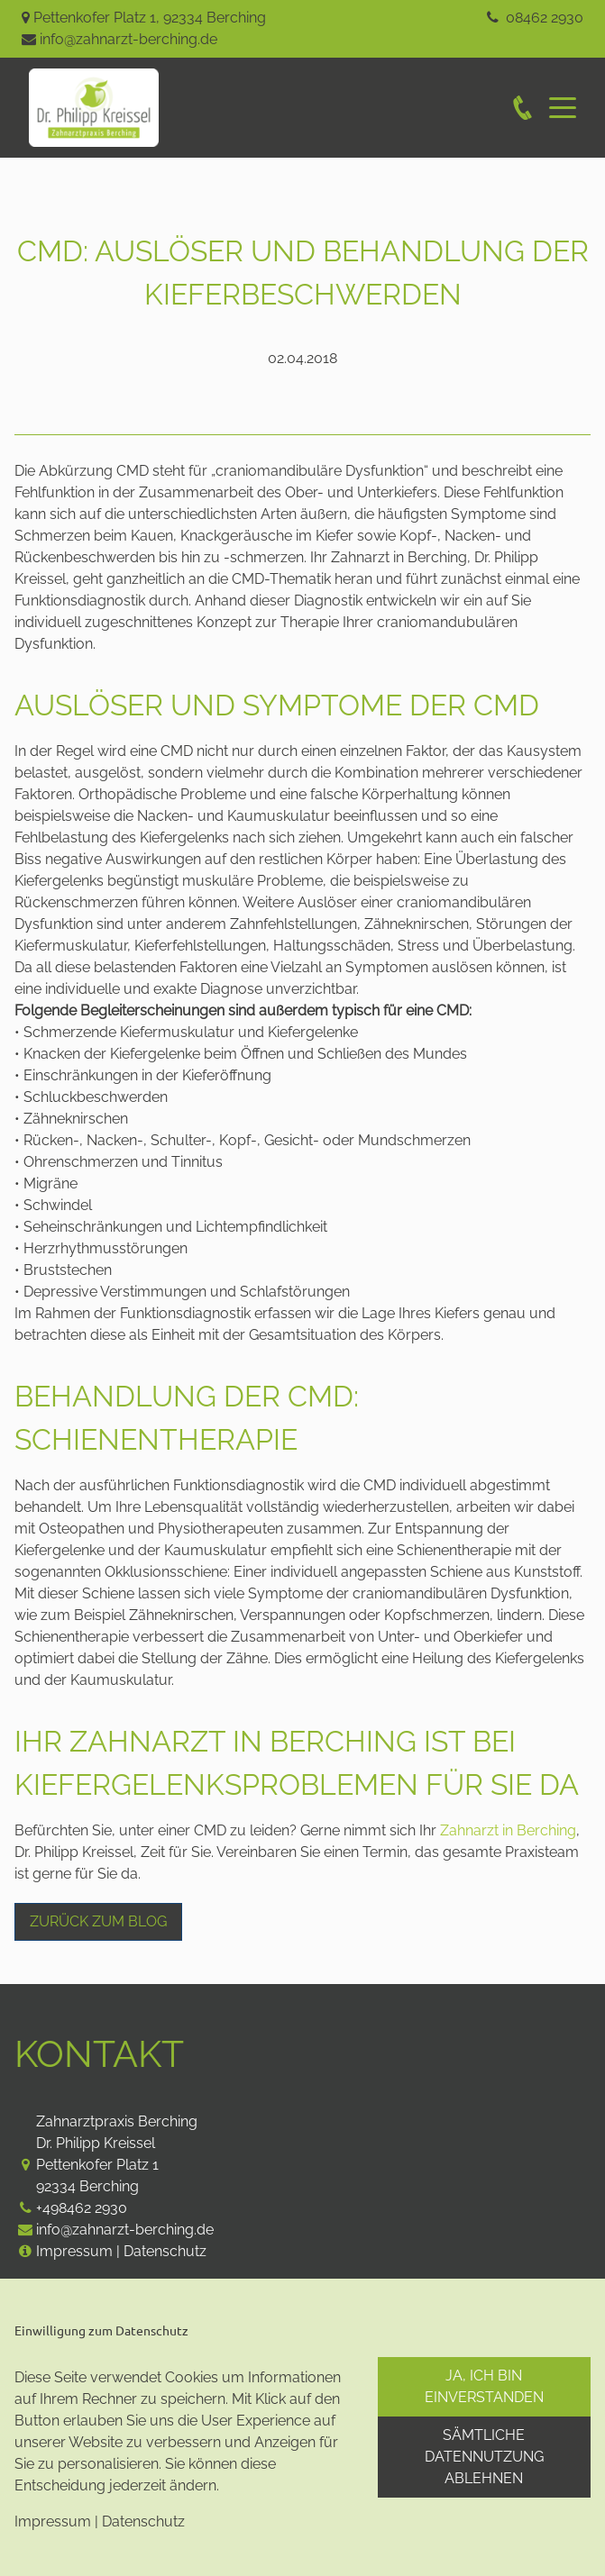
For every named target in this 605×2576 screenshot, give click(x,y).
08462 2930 (544, 17)
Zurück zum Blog (98, 1921)
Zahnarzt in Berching (508, 1830)
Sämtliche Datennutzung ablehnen (484, 2456)
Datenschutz (165, 2251)
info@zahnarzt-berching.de (128, 39)
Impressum (74, 2251)
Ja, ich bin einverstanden (484, 2386)
